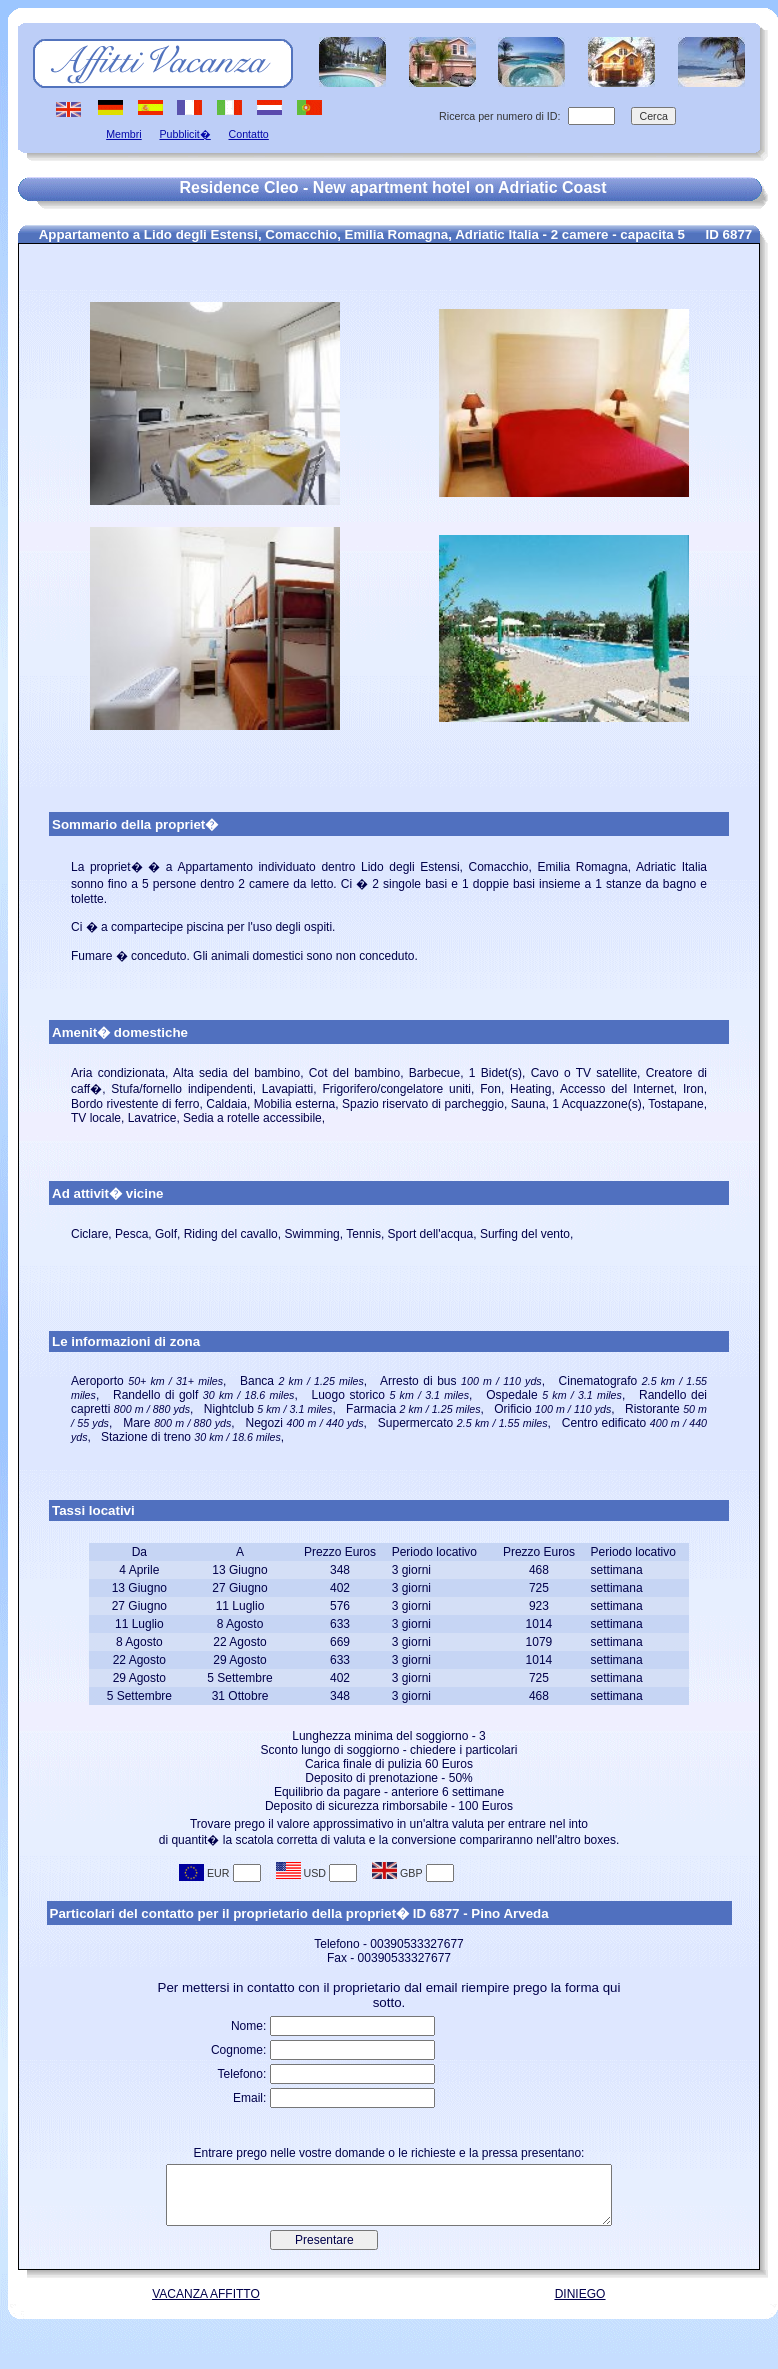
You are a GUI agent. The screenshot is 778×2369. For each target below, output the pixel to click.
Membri (124, 134)
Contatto (249, 134)
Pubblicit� (184, 134)
